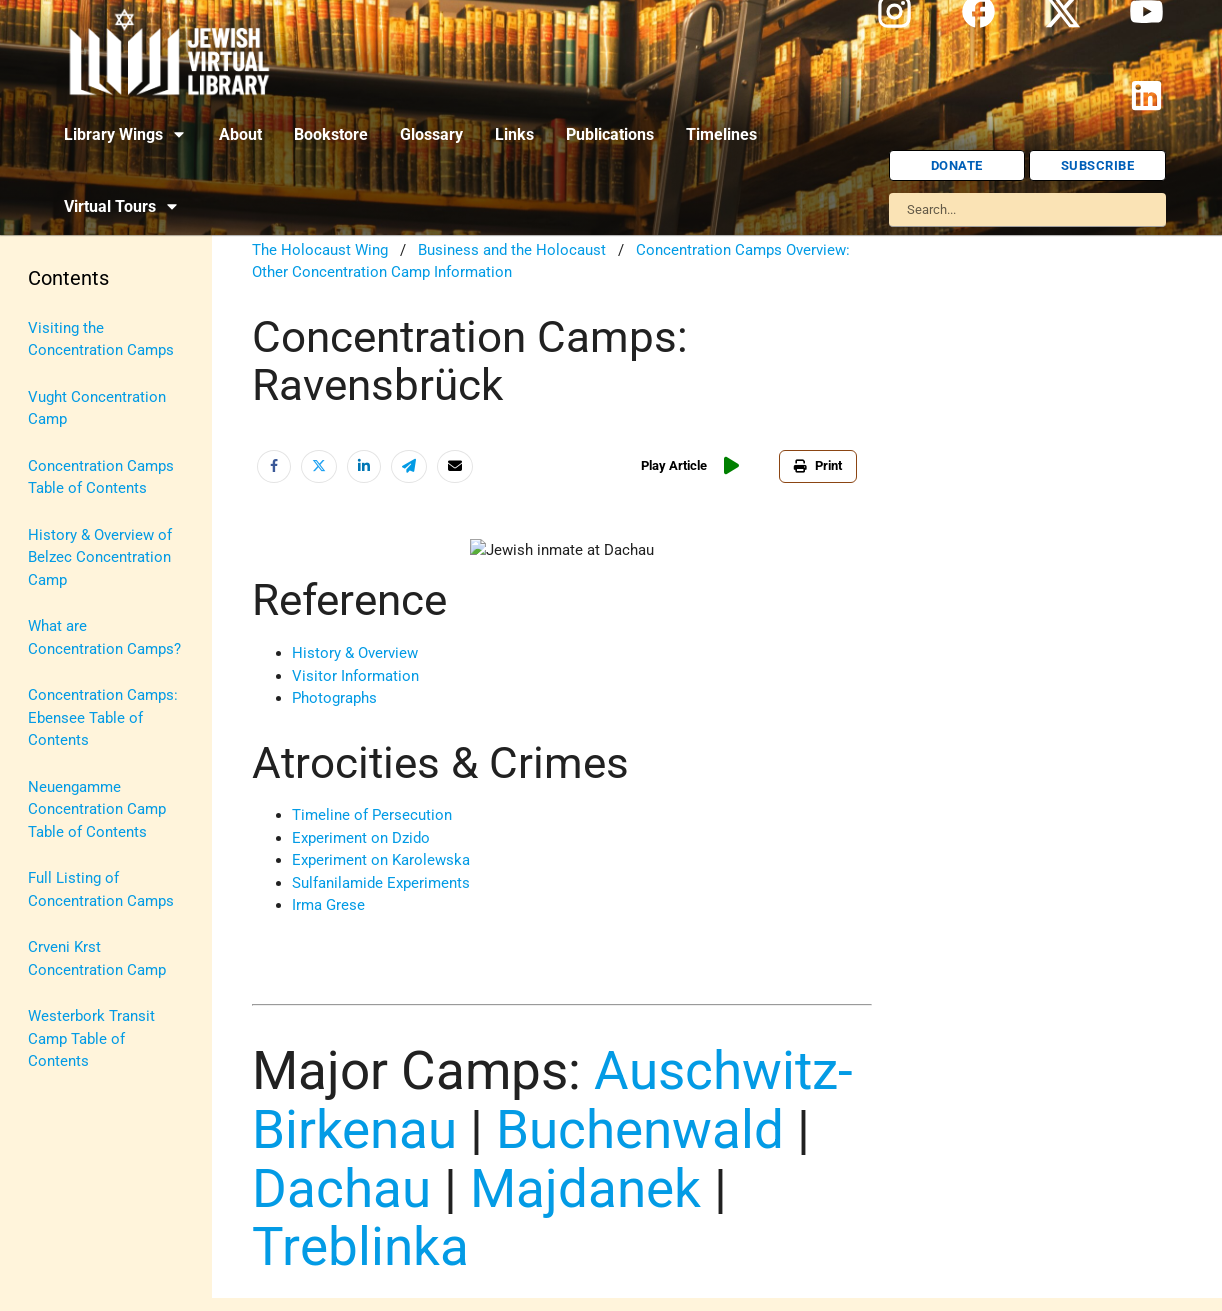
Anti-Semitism (75, 328)
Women (53, 979)
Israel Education (82, 514)
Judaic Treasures (85, 560)
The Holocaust (77, 793)
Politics (53, 700)
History (52, 421)
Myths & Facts (75, 653)
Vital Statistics (77, 932)
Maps (46, 607)
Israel (46, 467)
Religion (55, 746)
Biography (61, 374)
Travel (48, 839)
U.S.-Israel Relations (95, 886)
